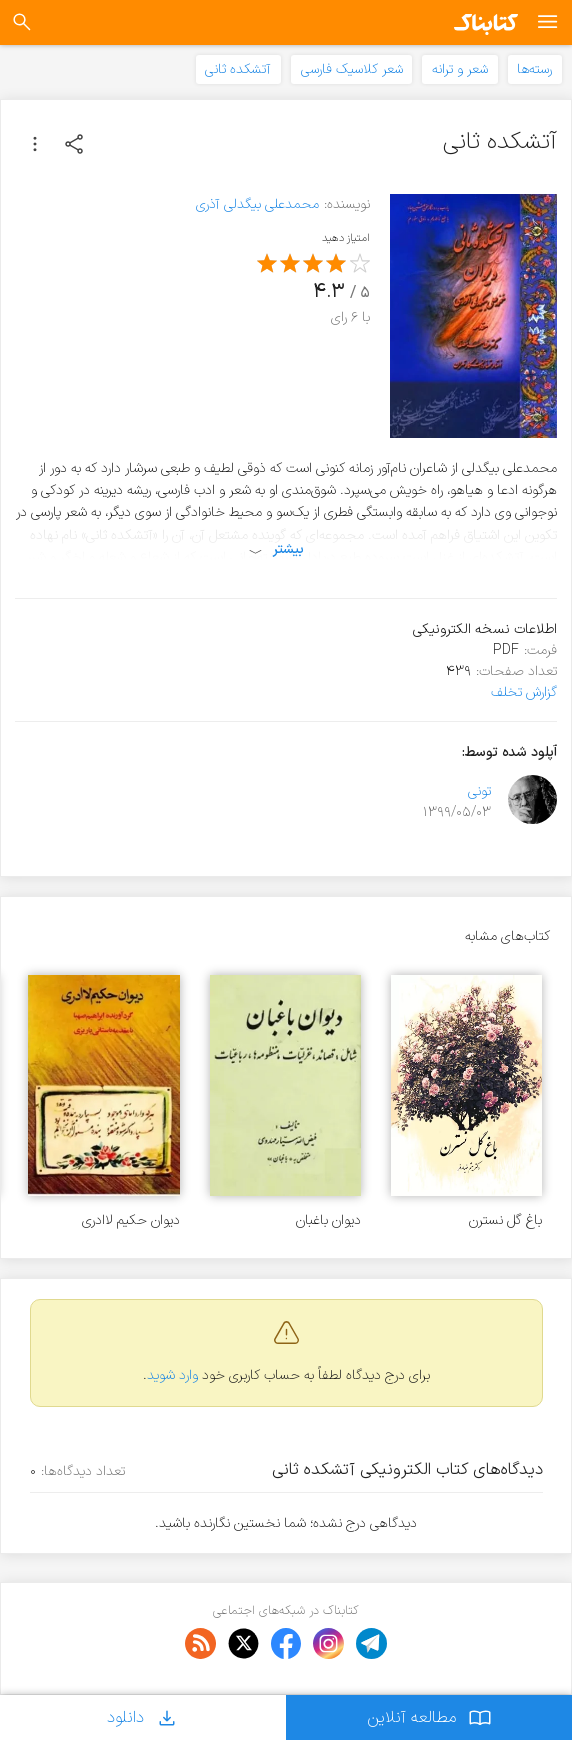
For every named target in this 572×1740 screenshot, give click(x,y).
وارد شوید (172, 1375)
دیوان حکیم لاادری (131, 1220)
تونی (479, 791)
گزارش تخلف (524, 692)
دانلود (143, 1717)
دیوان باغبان (328, 1220)
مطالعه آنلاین (429, 1717)
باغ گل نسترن (505, 1220)
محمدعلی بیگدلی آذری (257, 204)
